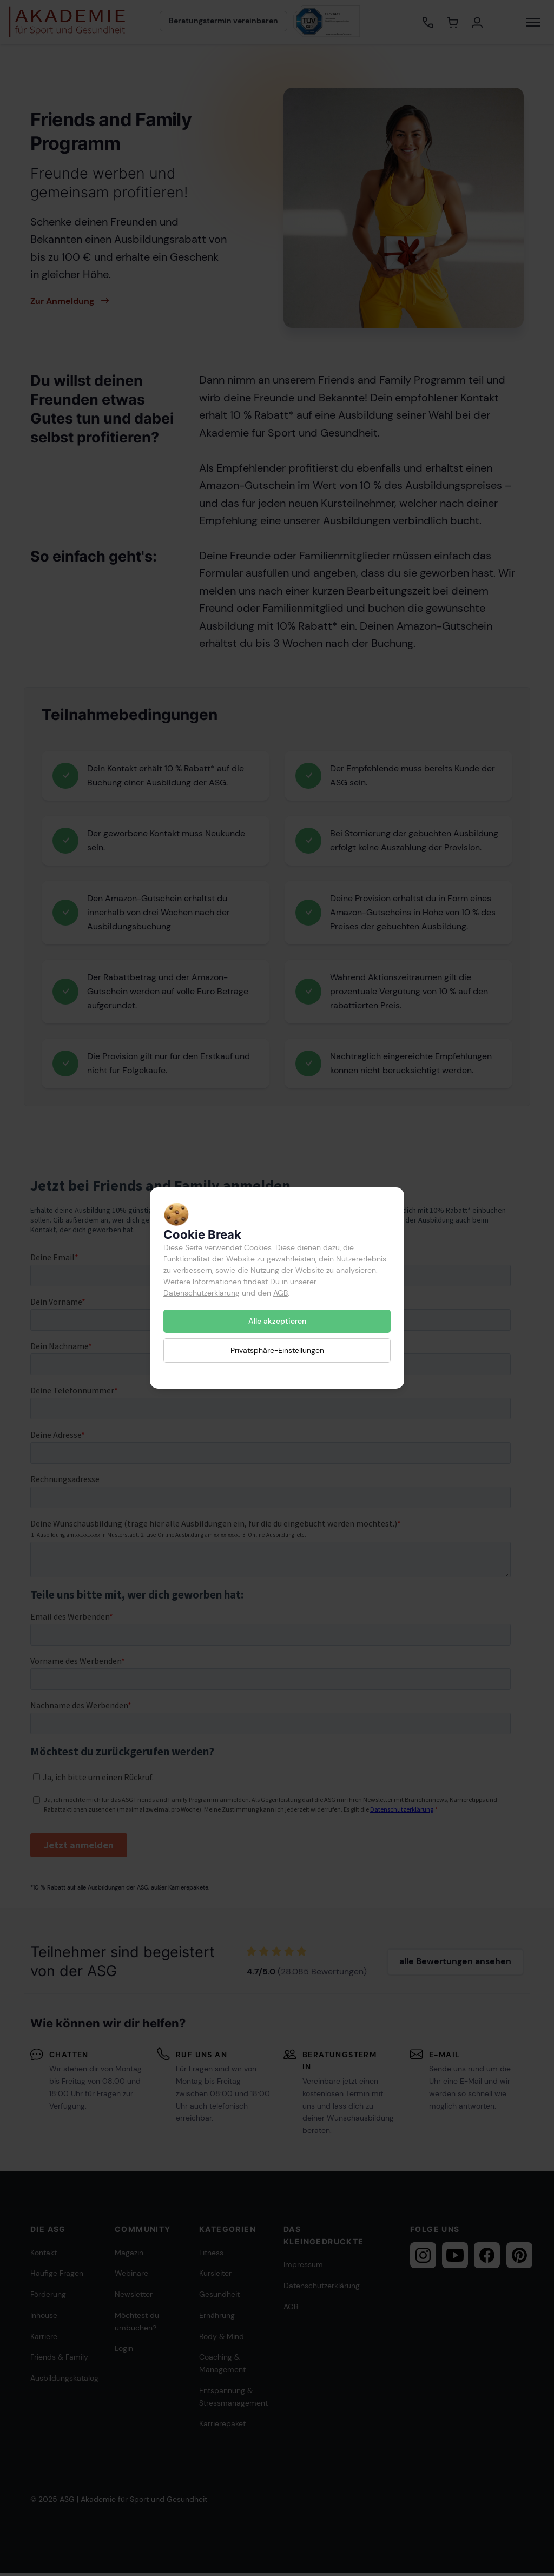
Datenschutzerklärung (201, 1293)
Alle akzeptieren (277, 1321)
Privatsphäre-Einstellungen (277, 1350)
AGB (280, 1293)
